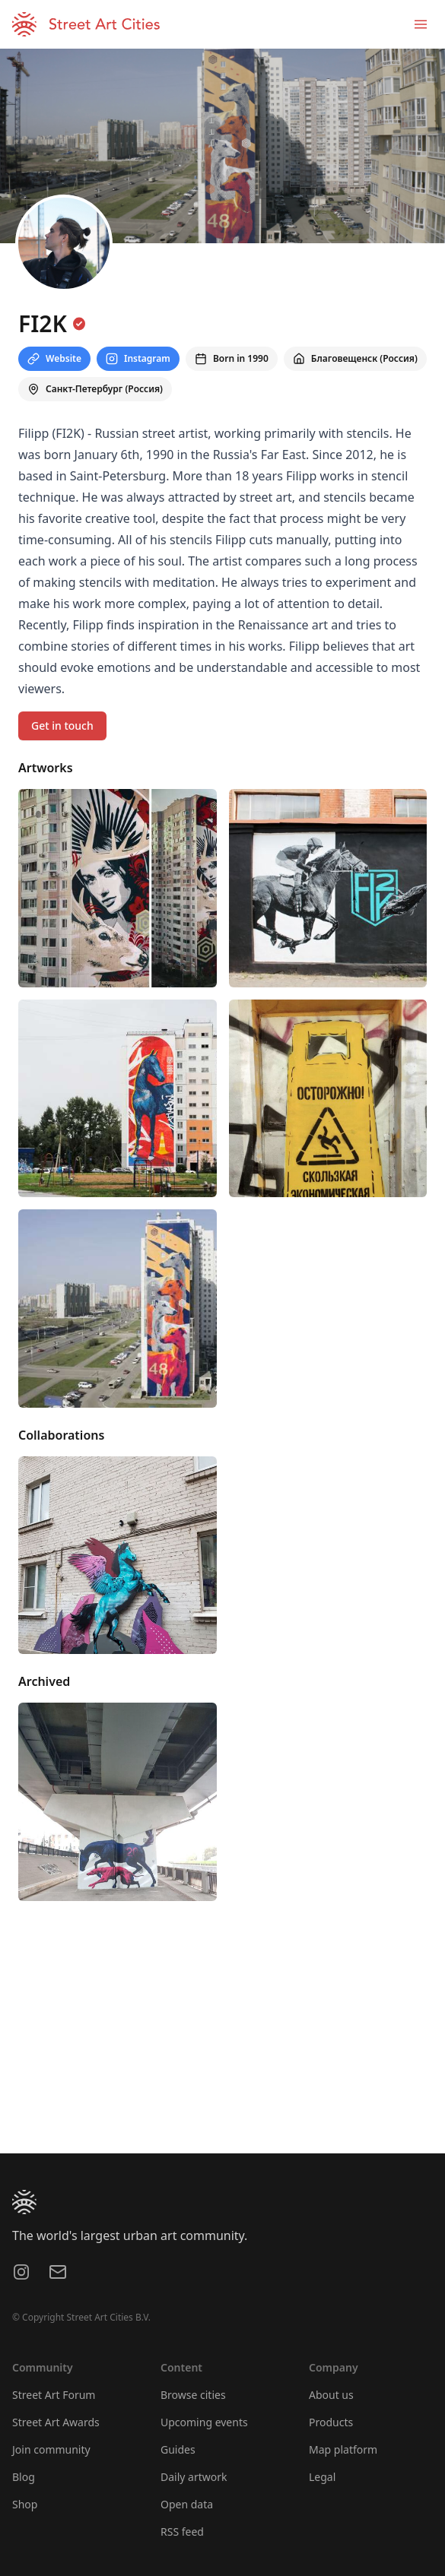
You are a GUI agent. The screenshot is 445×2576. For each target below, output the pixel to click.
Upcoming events (204, 2422)
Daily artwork (194, 2477)
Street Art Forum (53, 2394)
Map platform (343, 2449)
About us (331, 2394)
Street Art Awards (56, 2422)
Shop (24, 2504)
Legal (322, 2477)
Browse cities (193, 2394)
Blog (23, 2477)
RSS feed (182, 2531)
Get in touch (62, 725)
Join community (51, 2449)
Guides (178, 2449)
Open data (187, 2504)
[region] (222, 2039)
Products (331, 2422)
